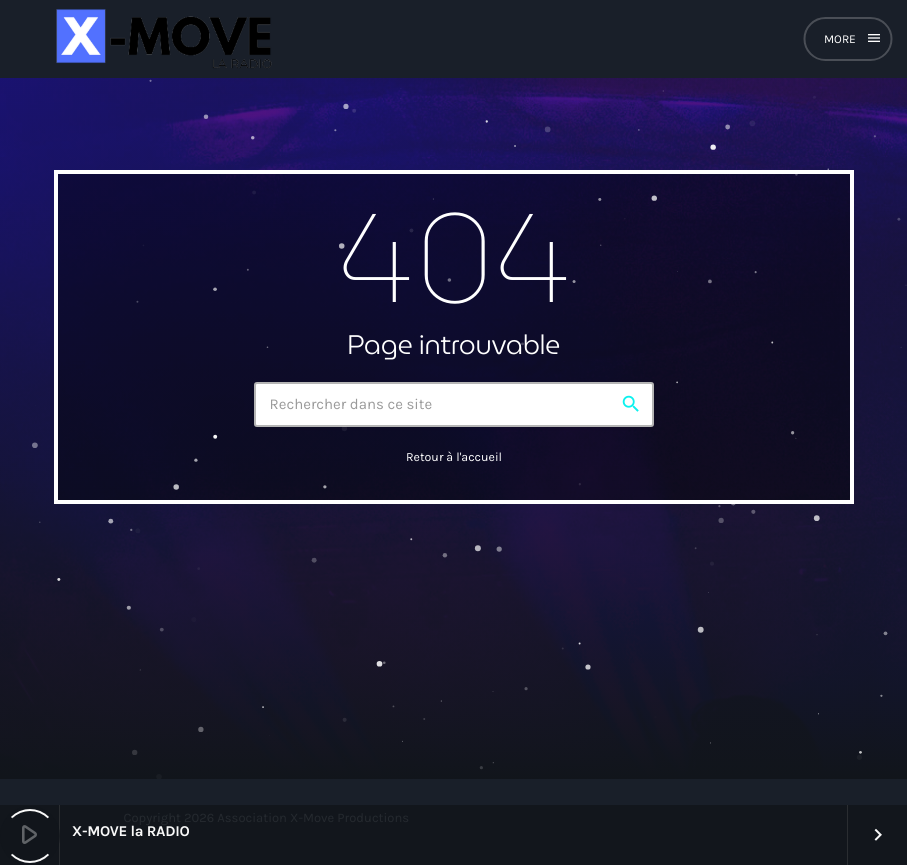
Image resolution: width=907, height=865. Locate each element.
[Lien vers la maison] (161, 39)
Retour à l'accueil (454, 458)
